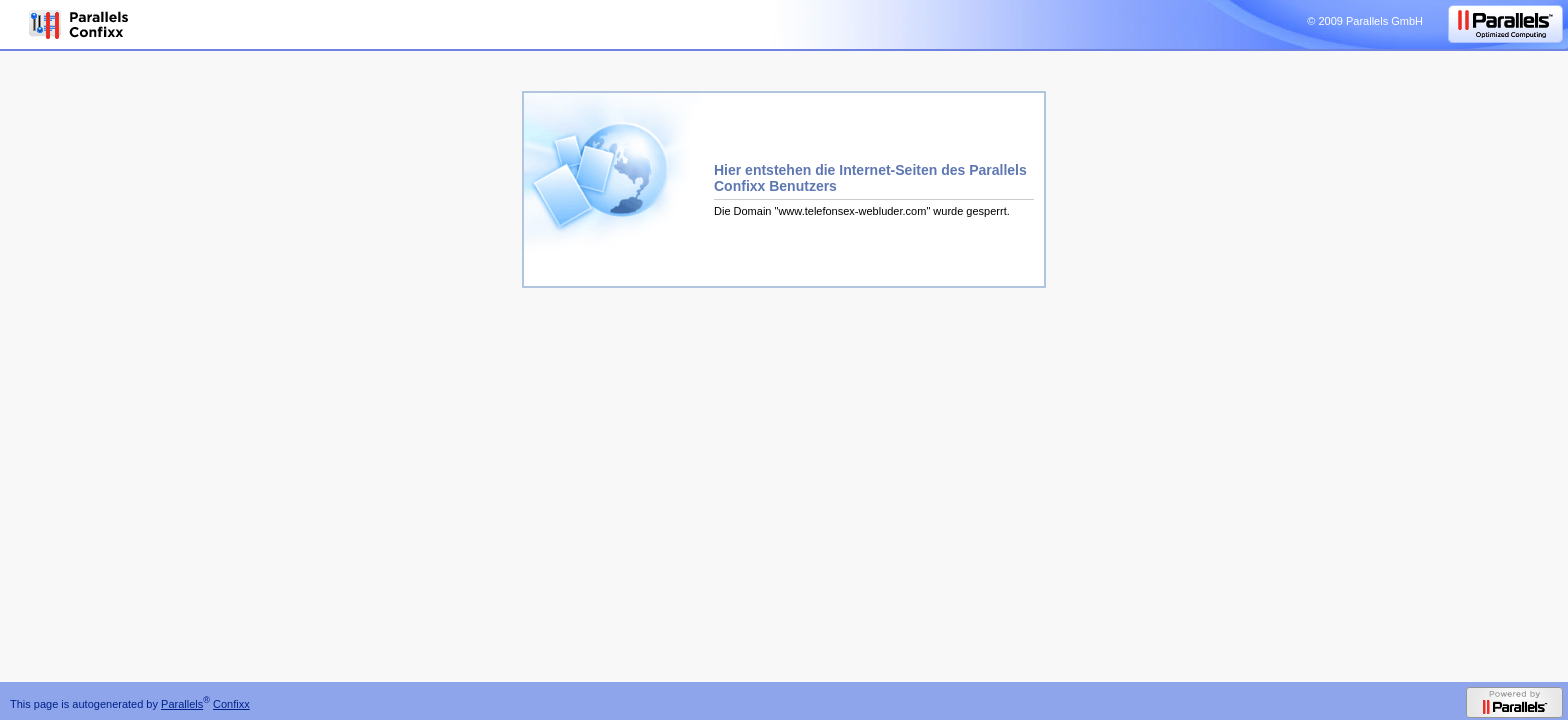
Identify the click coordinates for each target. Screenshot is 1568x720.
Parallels (182, 704)
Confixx (231, 704)
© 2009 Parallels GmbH (1365, 21)
